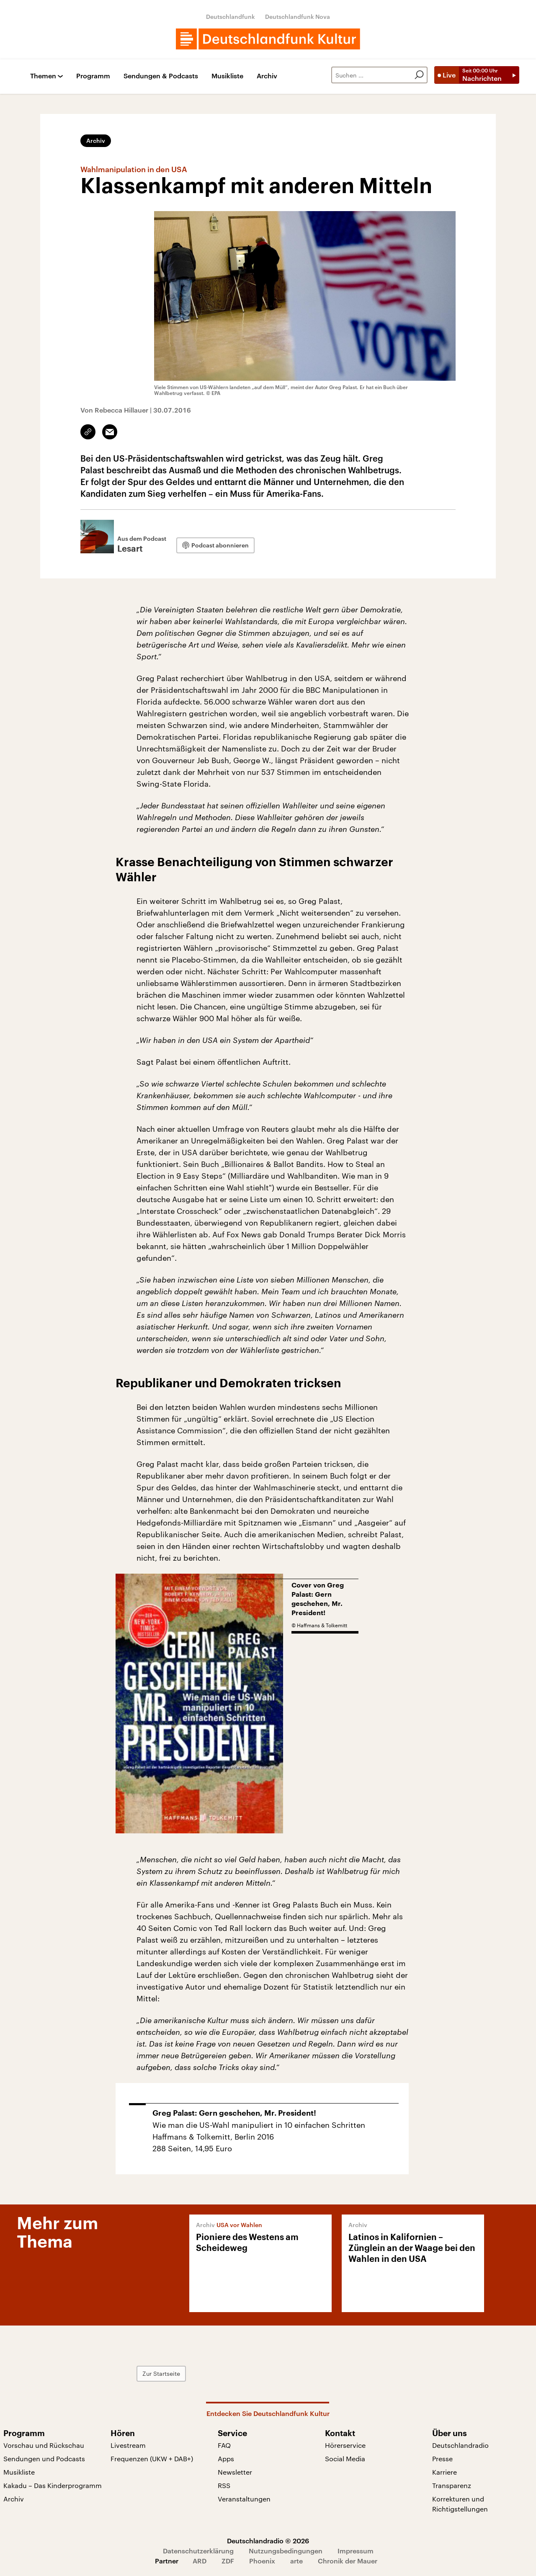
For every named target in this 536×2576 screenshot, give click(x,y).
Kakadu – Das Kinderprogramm (52, 2485)
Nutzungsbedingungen (285, 2551)
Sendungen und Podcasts (44, 2458)
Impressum (356, 2551)
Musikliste (227, 76)
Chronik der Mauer (347, 2561)
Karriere (444, 2472)
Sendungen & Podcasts (161, 76)
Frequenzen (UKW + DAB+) (152, 2458)
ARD (199, 2561)
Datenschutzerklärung (198, 2551)
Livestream (128, 2445)
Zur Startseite (161, 2373)
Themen (43, 76)
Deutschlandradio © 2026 (268, 2541)
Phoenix (262, 2561)
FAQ (224, 2445)
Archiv (267, 76)
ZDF (228, 2561)
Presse (442, 2458)
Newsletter (235, 2472)
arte (296, 2561)
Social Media (345, 2458)
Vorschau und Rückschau (43, 2445)
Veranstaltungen (244, 2499)
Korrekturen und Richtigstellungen (460, 2504)
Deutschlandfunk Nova (297, 16)
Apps (226, 2458)
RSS (224, 2485)
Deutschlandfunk (230, 16)
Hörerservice (345, 2445)
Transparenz (451, 2485)
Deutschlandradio (460, 2445)
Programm (93, 76)
